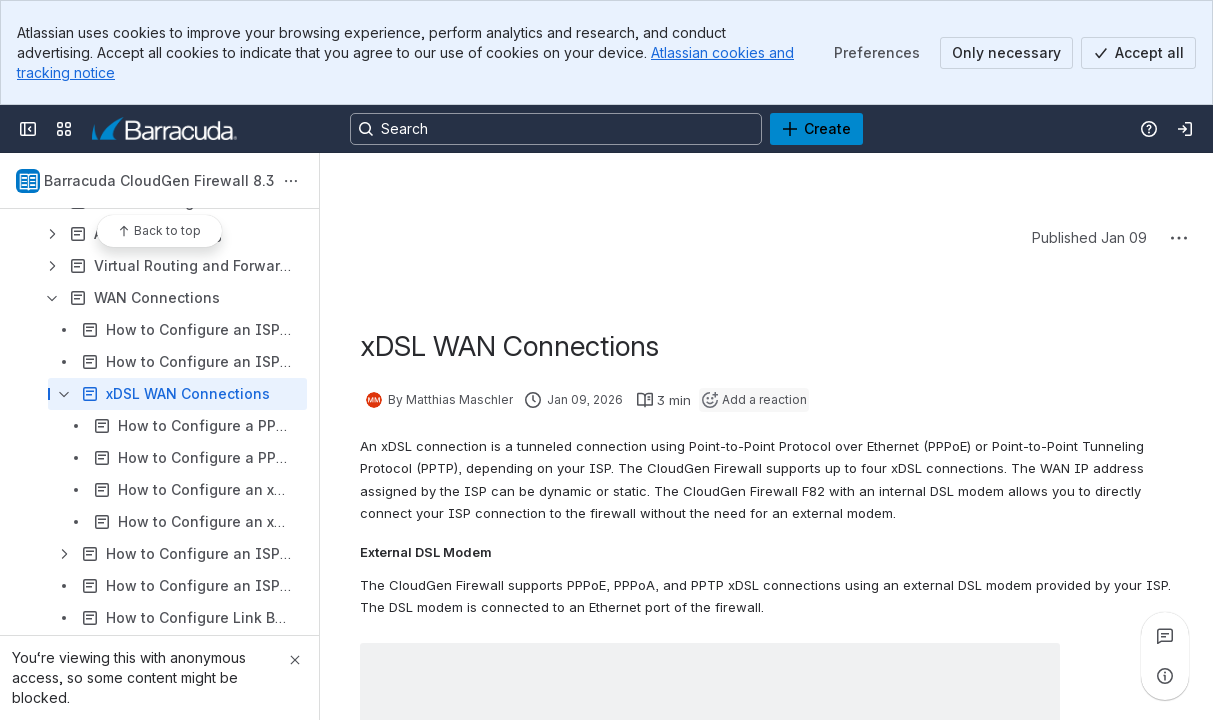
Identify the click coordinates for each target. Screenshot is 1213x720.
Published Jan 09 (1089, 237)
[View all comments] (1165, 636)
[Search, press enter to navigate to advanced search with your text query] (556, 129)
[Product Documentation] (164, 129)
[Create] (816, 129)
